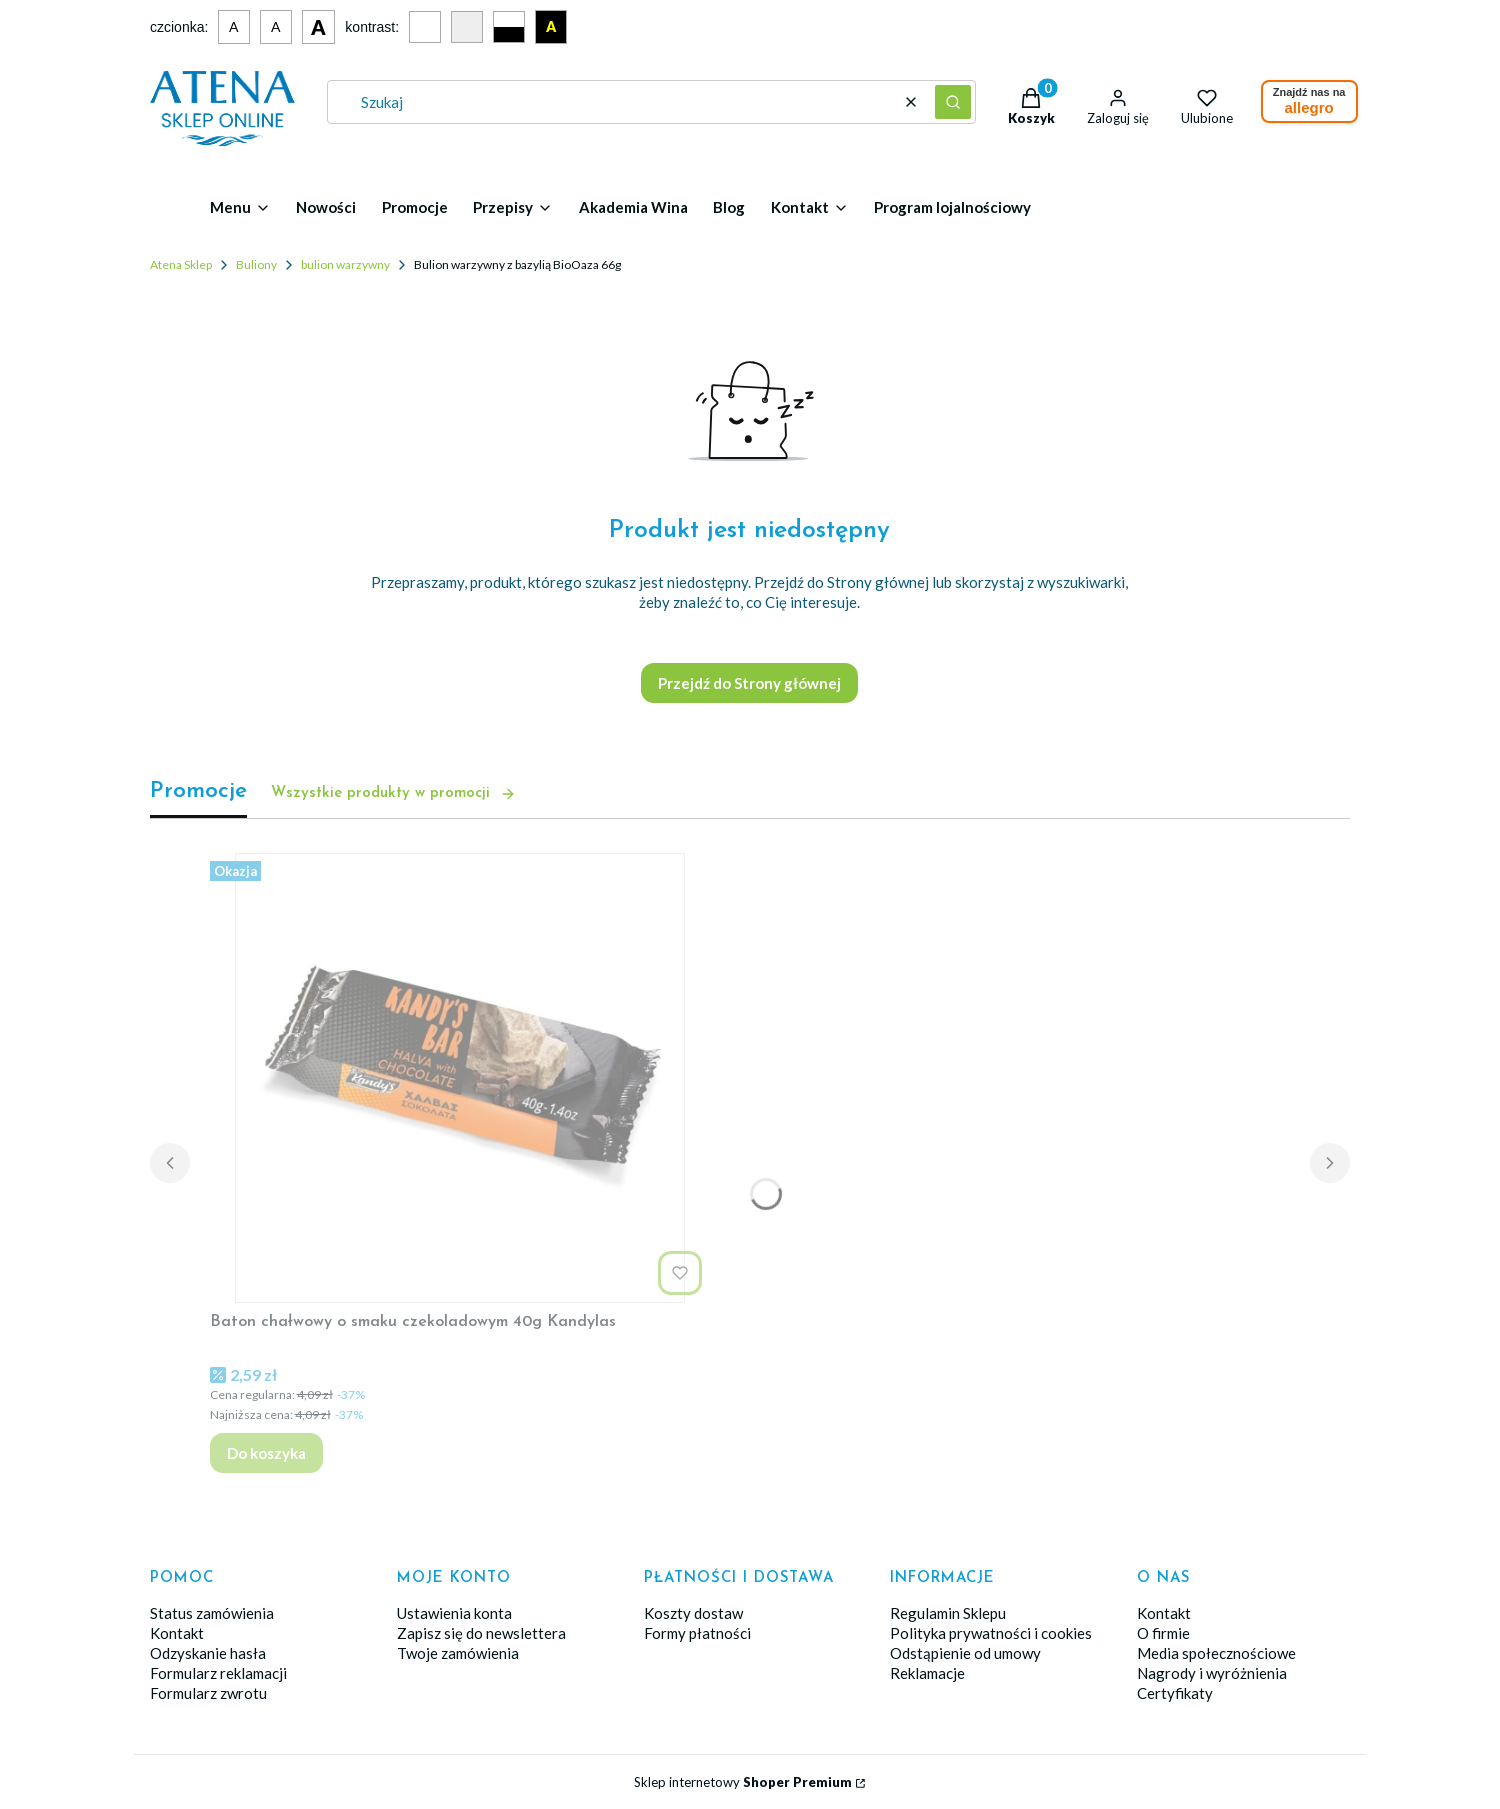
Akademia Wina (633, 207)
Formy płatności (697, 1633)
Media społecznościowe (1216, 1653)
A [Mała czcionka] (234, 26)
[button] (953, 102)
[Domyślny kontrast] (425, 27)
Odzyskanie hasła (208, 1653)
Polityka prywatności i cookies (991, 1633)
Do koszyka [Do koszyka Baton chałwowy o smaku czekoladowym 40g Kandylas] (266, 1453)
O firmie (1163, 1633)
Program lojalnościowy (952, 207)
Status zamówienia (212, 1613)
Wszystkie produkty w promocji (393, 794)
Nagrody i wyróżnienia (1212, 1673)
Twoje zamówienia (458, 1653)
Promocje (415, 207)
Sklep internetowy (743, 1782)
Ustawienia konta (454, 1613)
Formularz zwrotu (208, 1693)
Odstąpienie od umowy (965, 1653)
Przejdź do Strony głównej (749, 683)
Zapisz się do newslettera (481, 1633)
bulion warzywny (345, 264)
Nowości (326, 207)
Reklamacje (927, 1673)
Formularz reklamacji (218, 1673)
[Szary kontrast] (467, 27)
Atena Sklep (181, 264)
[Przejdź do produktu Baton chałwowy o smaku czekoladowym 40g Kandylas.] (460, 1078)
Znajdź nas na (1309, 101)
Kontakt (177, 1633)
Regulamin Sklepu (948, 1613)
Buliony (256, 264)
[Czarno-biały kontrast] (509, 27)
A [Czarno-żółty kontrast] (551, 26)
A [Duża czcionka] (318, 27)
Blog (729, 207)
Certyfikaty (1175, 1693)
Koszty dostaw (693, 1613)
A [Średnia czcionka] (276, 26)
